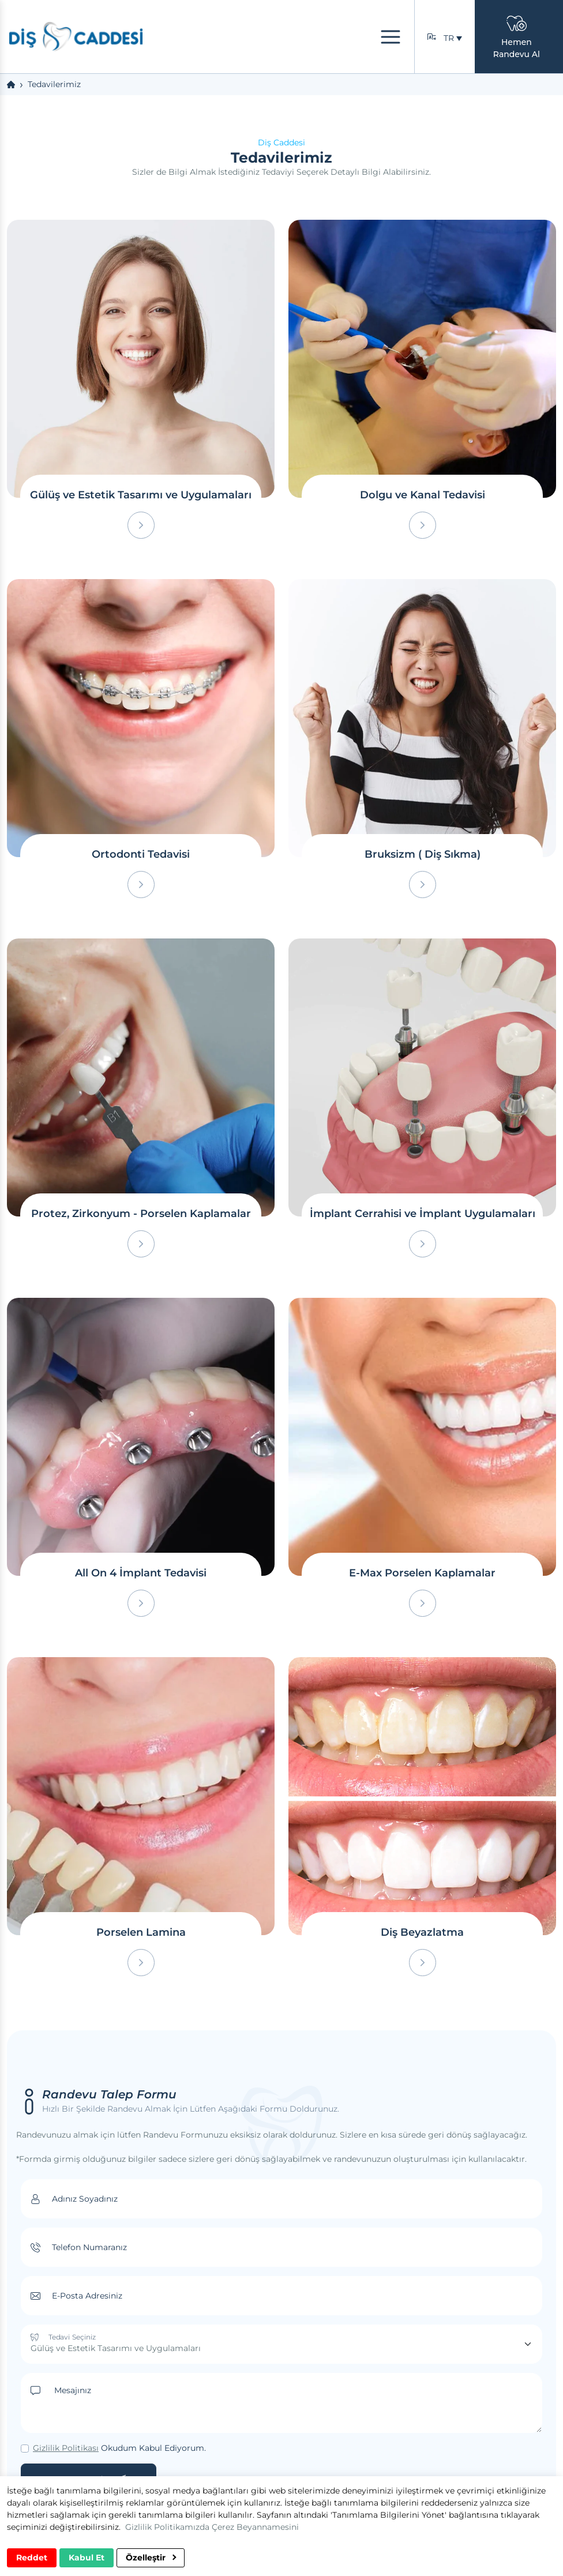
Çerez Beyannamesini (255, 2527)
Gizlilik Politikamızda (167, 2527)
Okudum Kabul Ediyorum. (119, 2448)
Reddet (31, 2557)
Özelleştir (151, 2557)
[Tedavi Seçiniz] (281, 2344)
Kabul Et (86, 2557)
